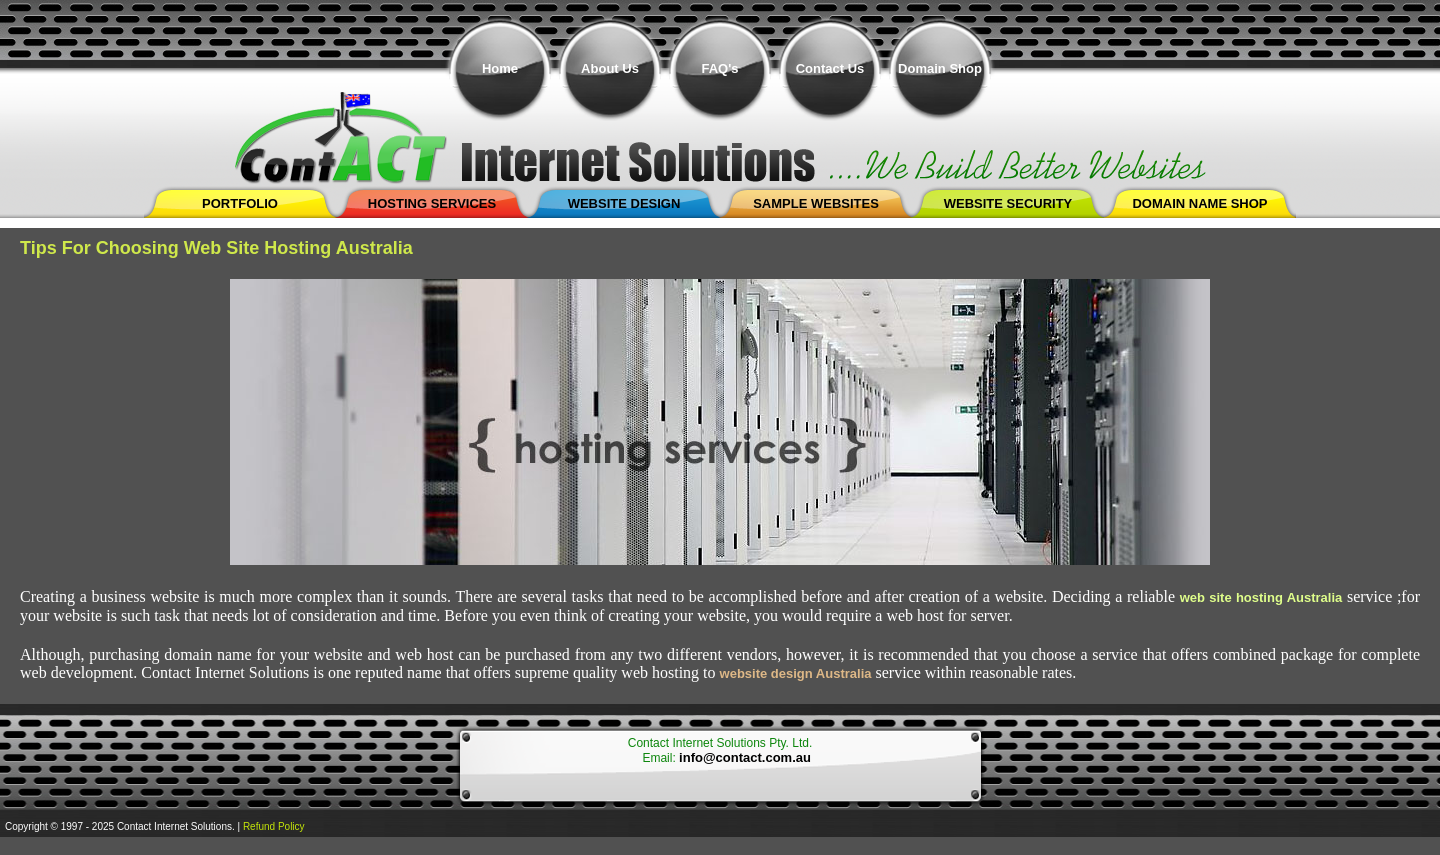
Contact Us (830, 68)
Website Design (624, 203)
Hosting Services (432, 203)
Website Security (1008, 203)
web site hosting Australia (1261, 597)
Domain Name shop (1199, 203)
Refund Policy (274, 826)
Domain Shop (940, 68)
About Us (610, 68)
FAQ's (719, 68)
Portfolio (240, 203)
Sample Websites (816, 203)
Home (500, 68)
